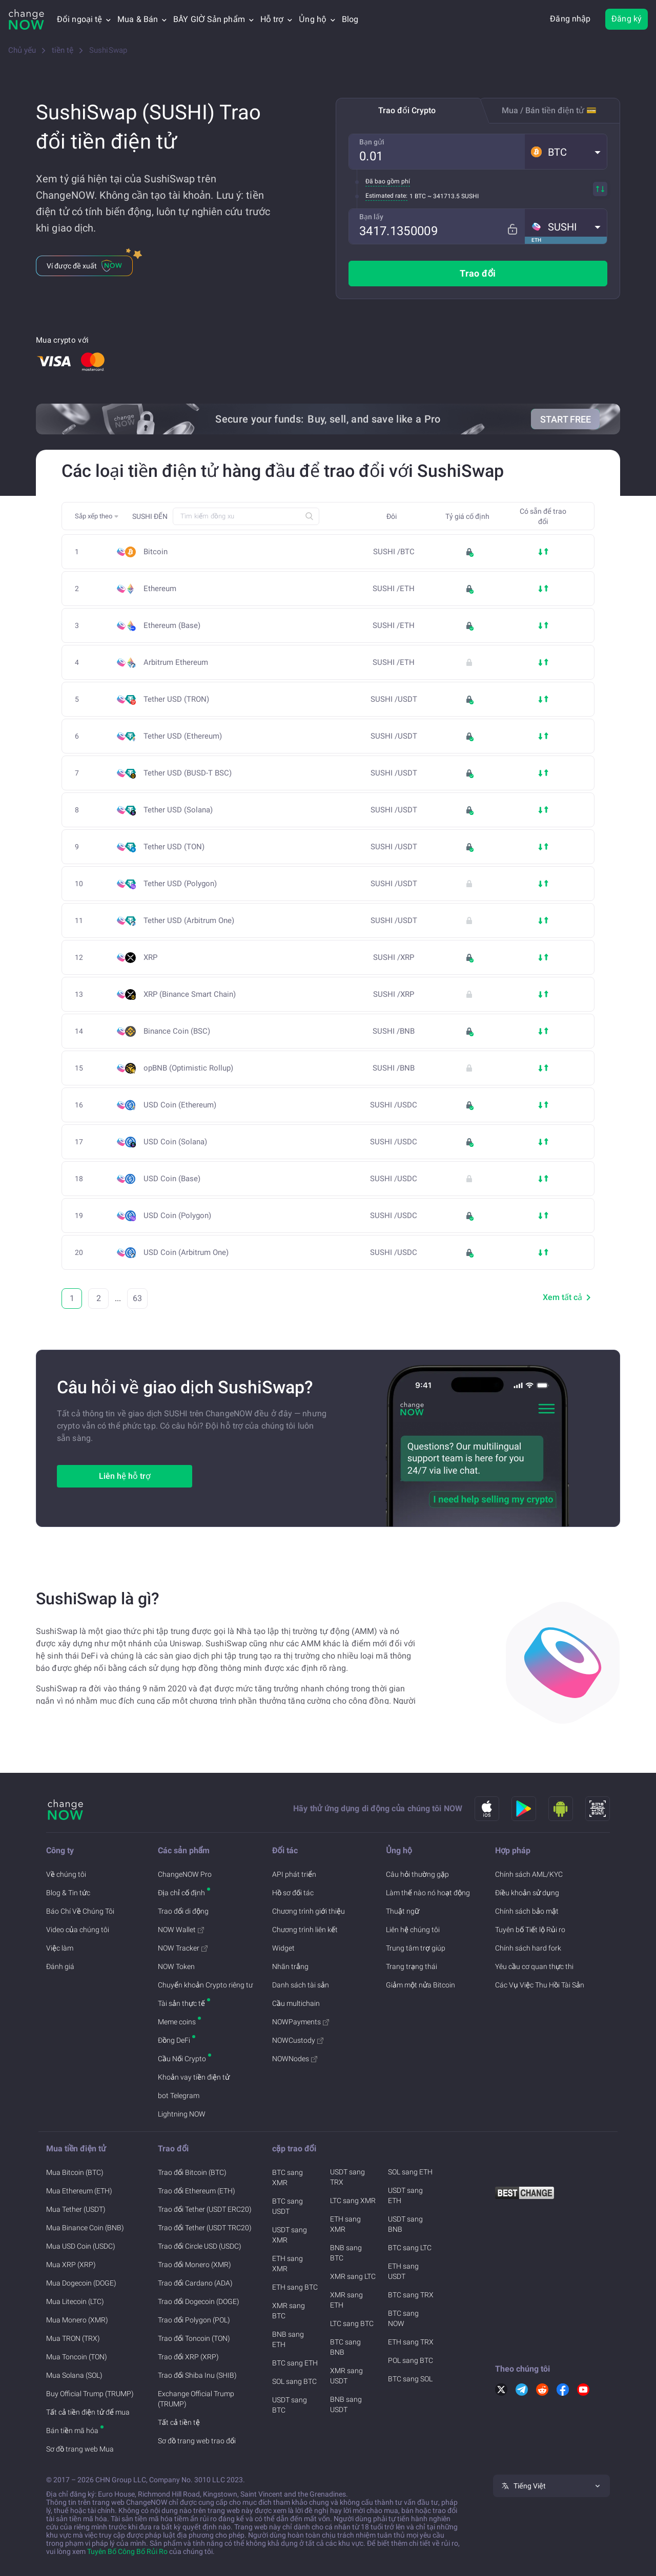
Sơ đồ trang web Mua (80, 2449)
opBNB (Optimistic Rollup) (188, 1068)
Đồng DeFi (174, 2040)
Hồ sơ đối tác (293, 1893)
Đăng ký (626, 19)
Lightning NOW (182, 2114)
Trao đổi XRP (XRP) (188, 2357)
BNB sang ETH (288, 2339)
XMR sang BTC (288, 2310)
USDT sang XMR (289, 2235)
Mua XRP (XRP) (71, 2264)
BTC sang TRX (411, 2295)
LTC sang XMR (353, 2200)
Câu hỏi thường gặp (417, 1874)
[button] (566, 151)
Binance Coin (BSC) (180, 1031)
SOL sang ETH (410, 2172)
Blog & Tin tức (68, 1893)
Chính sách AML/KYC (529, 1874)
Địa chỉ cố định (181, 1893)
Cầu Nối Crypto (182, 2059)
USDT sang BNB (405, 2224)
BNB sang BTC (346, 2253)
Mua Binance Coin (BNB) (85, 2228)
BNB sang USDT (346, 2404)
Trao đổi (478, 273)
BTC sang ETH (295, 2363)
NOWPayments (300, 2022)
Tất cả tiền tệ (179, 2422)
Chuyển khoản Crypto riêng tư (205, 1985)
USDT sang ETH (405, 2195)
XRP (150, 957)
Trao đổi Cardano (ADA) (195, 2283)
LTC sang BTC (352, 2323)
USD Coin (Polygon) (180, 1215)
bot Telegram (178, 2095)
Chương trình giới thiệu (308, 1911)
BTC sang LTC (410, 2248)
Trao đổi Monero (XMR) (194, 2264)
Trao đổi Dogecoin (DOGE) (198, 2301)
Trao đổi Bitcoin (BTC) (192, 2172)
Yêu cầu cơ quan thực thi (534, 1966)
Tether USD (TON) (177, 847)
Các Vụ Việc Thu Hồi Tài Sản (539, 1985)
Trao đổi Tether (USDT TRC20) (205, 2228)
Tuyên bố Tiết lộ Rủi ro (530, 1929)
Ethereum (160, 588)
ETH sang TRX (411, 2342)
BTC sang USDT (287, 2206)
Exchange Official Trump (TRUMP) (196, 2399)
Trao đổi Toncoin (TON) (194, 2338)
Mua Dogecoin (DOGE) (81, 2283)
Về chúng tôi (66, 1874)
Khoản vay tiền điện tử (194, 2077)
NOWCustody (297, 2040)
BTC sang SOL (410, 2379)
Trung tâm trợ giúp (415, 1948)
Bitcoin (156, 552)
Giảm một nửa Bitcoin (420, 1985)
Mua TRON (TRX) (73, 2338)
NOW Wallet (181, 1929)
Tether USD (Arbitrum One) (192, 920)
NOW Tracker (183, 1948)
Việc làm (59, 1948)
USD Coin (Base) (175, 1179)
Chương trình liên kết (305, 1929)
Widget (283, 1948)
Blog (350, 19)
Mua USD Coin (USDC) (80, 2246)
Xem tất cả (568, 1297)
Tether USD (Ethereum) (186, 736)
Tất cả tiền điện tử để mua (88, 2412)
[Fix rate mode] (516, 226)
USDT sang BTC (289, 2405)
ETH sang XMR (287, 2263)
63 (137, 1298)
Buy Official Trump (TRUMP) (90, 2394)
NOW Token (176, 1966)
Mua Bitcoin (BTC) (75, 2172)
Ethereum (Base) (175, 625)
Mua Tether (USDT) (76, 2209)
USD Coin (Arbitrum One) (189, 1252)
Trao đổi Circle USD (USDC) (199, 2246)
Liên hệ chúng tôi (413, 1929)
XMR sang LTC (353, 2276)
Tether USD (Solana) (181, 810)
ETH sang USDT (403, 2271)
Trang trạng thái (411, 1966)
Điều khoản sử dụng (527, 1893)
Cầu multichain (296, 2003)
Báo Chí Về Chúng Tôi (80, 1911)
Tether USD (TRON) (179, 699)
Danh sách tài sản (300, 1985)
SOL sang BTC (294, 2381)
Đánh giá (60, 1966)
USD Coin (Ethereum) (183, 1105)
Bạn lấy (371, 217)
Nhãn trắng (290, 1966)
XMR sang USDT (346, 2375)
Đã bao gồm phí (387, 181)
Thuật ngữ (402, 1911)
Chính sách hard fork (528, 1948)
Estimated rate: (386, 195)
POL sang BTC (410, 2360)
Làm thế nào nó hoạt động (428, 1893)
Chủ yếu (22, 50)
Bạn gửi (371, 142)
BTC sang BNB (345, 2347)
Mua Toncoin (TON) (76, 2357)
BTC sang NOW (403, 2318)
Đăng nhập (570, 19)
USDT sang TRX (347, 2177)
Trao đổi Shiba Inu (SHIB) (197, 2375)
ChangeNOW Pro (185, 1874)
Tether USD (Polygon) (183, 883)
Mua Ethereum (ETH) (79, 2191)
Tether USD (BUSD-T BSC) (191, 773)
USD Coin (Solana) (178, 1142)
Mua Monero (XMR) (77, 2320)
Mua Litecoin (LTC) (75, 2301)
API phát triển (294, 1874)
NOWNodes (294, 2059)
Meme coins (177, 2022)
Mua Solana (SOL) (74, 2375)
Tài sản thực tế (181, 2003)
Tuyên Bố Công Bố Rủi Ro (127, 2551)
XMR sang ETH (346, 2300)
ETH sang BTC (295, 2287)
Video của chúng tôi (77, 1929)
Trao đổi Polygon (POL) (194, 2320)
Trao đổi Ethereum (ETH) (196, 2191)
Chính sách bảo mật (527, 1911)
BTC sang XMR (287, 2177)
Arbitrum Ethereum (179, 662)
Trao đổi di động (183, 1911)
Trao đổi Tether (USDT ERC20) (205, 2209)
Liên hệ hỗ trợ (125, 1476)
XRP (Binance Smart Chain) (193, 994)
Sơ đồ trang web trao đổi (197, 2441)
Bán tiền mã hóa (72, 2430)
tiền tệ (62, 50)
